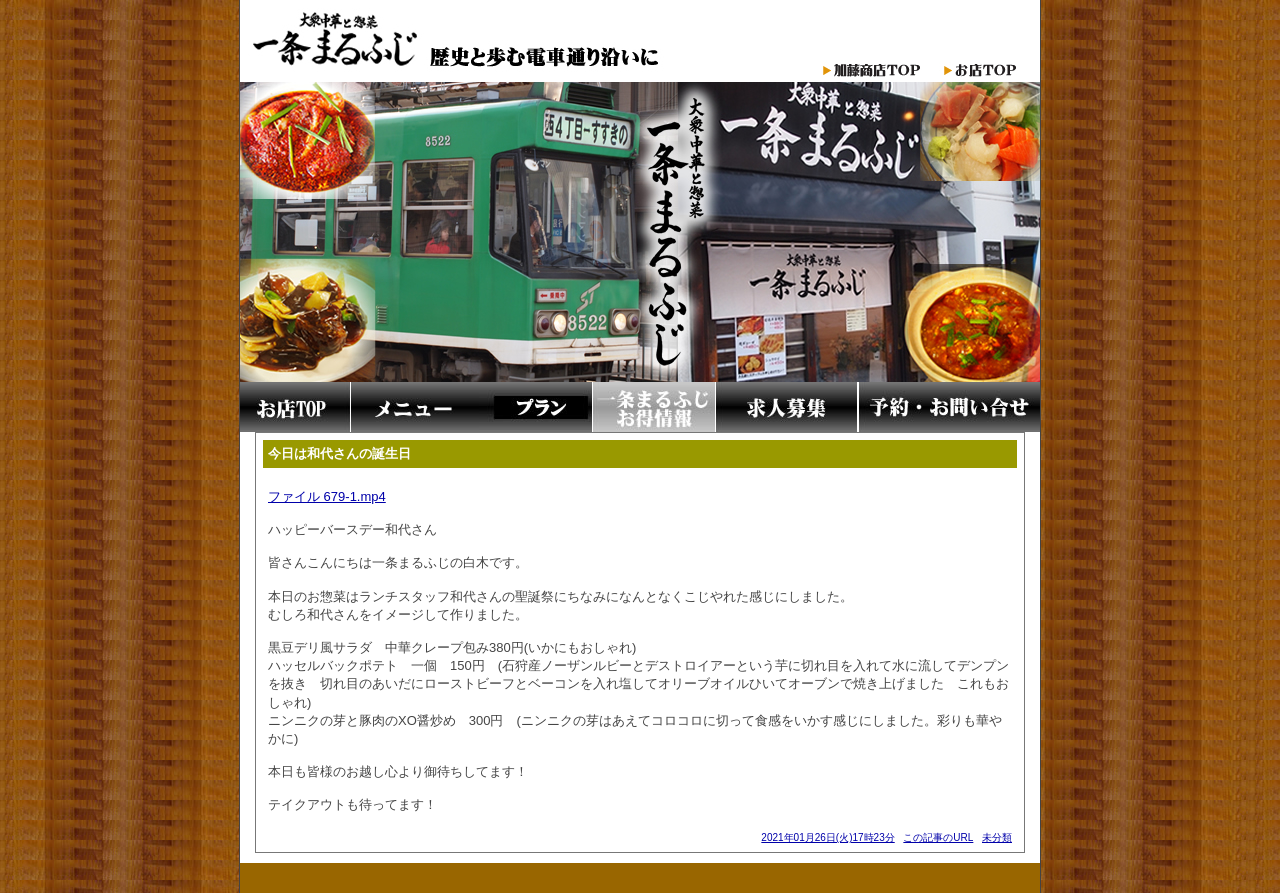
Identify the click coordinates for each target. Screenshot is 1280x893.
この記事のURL (938, 837)
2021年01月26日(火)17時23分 (827, 837)
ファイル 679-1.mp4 (327, 496)
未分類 (997, 837)
